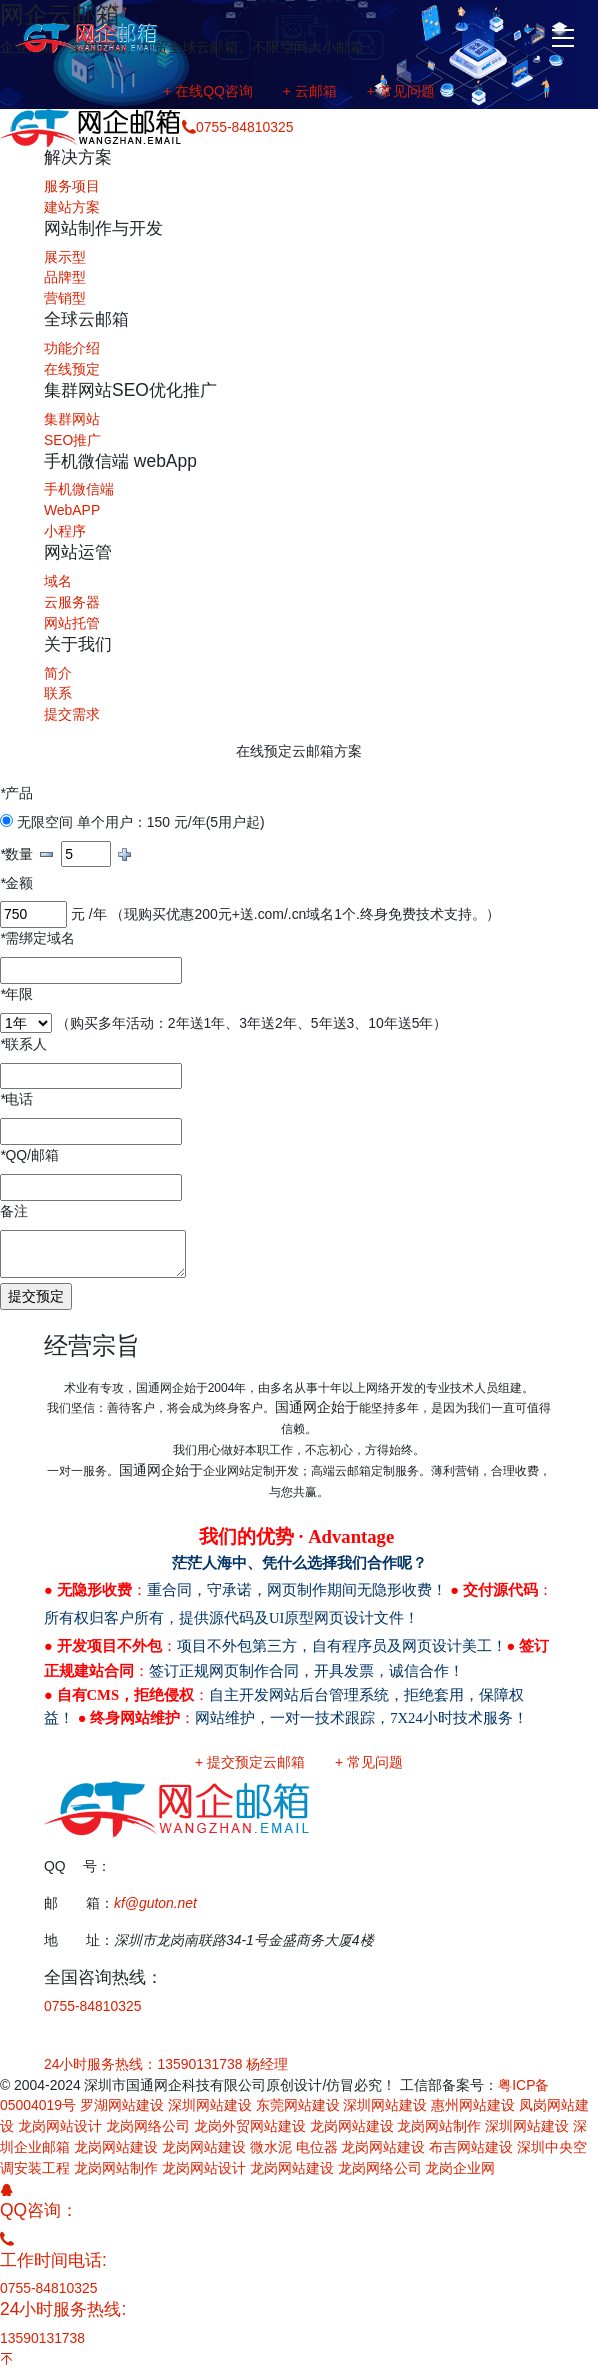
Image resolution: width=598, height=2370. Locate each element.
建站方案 (72, 207)
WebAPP (72, 510)
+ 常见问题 (401, 91)
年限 (16, 994)
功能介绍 (72, 348)
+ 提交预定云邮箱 (250, 1762)
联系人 (23, 1044)
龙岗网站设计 (60, 2126)
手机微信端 (79, 489)
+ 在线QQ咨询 (208, 91)
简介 (58, 673)
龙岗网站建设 (352, 2126)
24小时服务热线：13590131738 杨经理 (166, 2064)
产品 (16, 793)
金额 (16, 883)
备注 (14, 1211)
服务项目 (72, 186)
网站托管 (72, 623)
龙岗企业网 (460, 2168)
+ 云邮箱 (310, 91)
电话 (16, 1099)
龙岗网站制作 (439, 2126)
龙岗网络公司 (148, 2126)
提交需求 (72, 714)
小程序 (65, 531)
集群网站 (72, 419)
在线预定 (72, 369)
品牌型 (65, 277)
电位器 (317, 2147)
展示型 (65, 257)
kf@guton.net (155, 1903)
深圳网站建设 (210, 2105)
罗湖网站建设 (122, 2105)
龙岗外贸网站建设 (250, 2126)
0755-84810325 (92, 2006)
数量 (16, 854)
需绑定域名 (37, 938)
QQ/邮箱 (29, 1155)
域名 (58, 581)
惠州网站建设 (473, 2105)
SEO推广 (72, 440)
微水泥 (271, 2147)
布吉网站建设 (471, 2147)
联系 (58, 693)
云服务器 (72, 602)
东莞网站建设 (298, 2105)
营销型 (65, 298)
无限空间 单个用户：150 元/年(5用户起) (132, 822)
